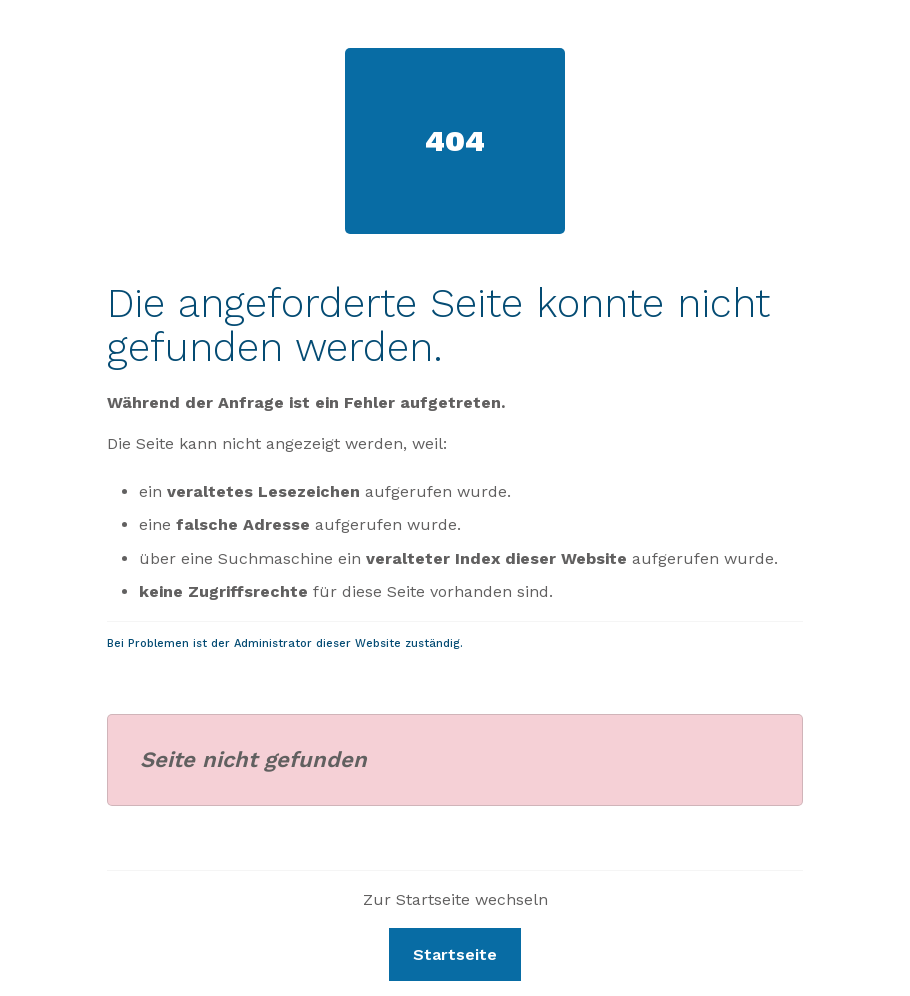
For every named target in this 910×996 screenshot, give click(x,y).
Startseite (455, 954)
